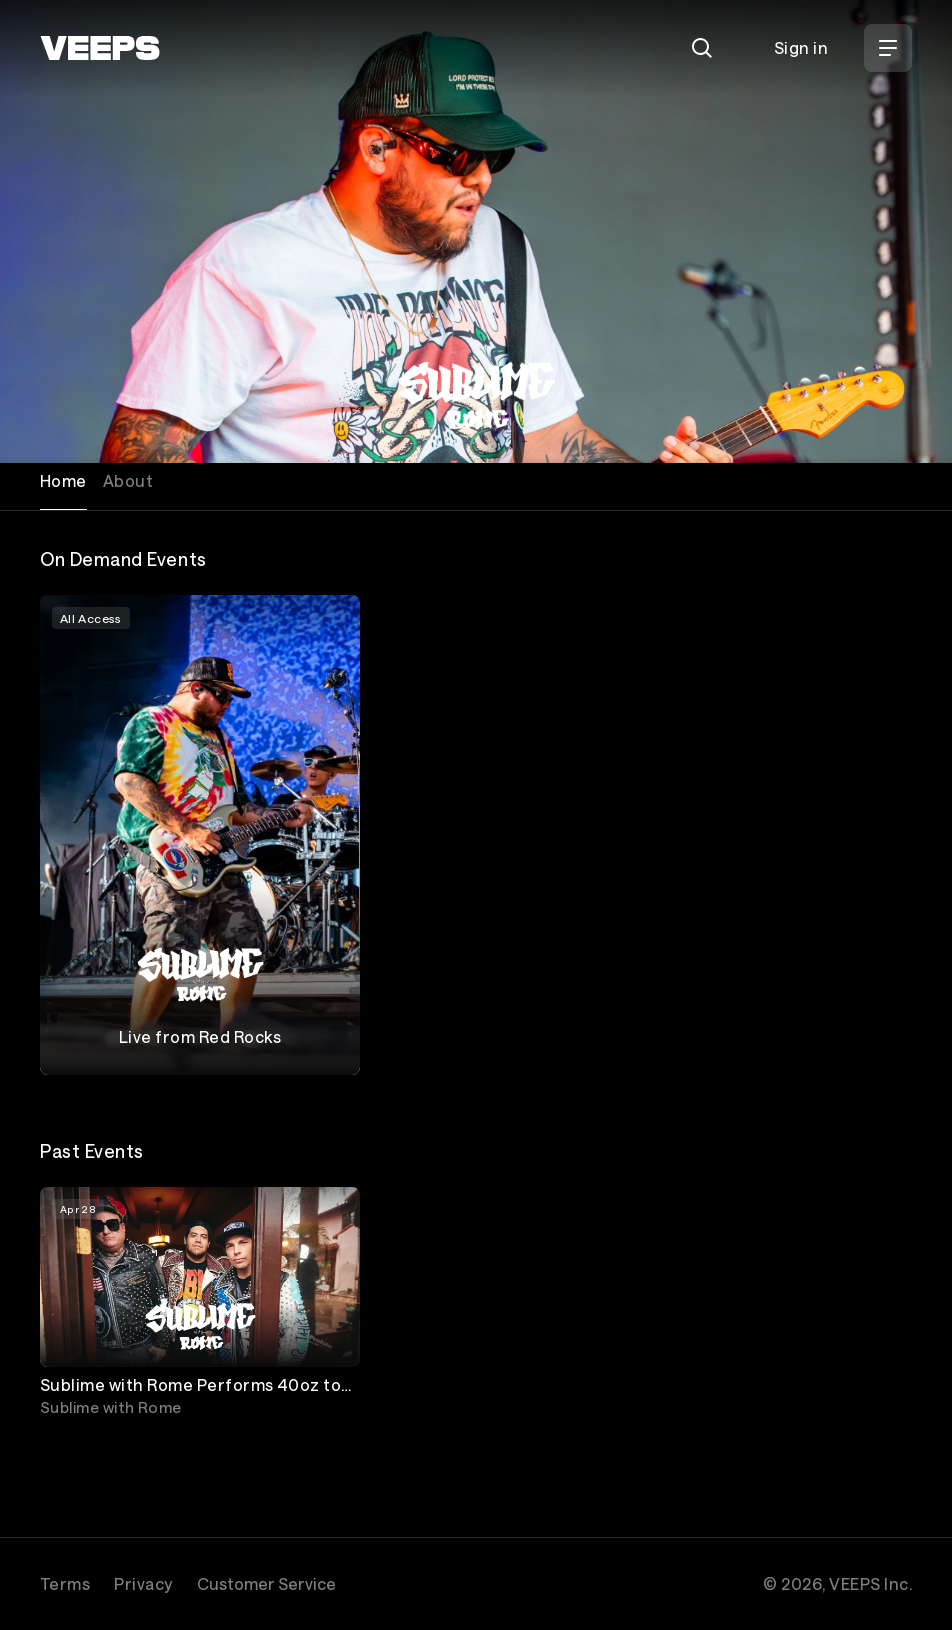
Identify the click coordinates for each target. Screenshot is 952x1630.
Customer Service (266, 1583)
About (128, 480)
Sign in (801, 47)
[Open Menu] (888, 48)
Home (63, 480)
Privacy (143, 1583)
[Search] (702, 48)
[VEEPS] (100, 48)
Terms (65, 1583)
